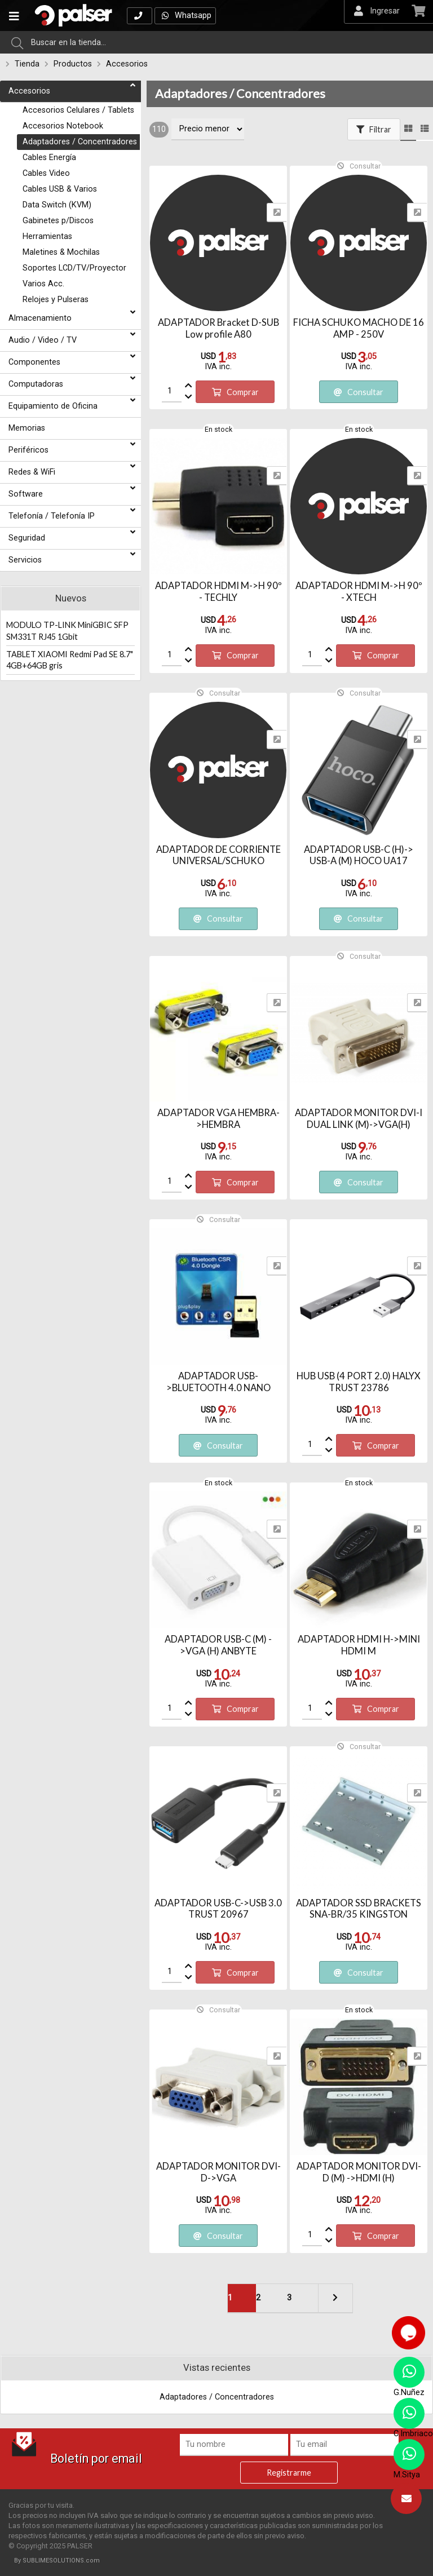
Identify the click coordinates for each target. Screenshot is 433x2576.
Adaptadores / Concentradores (240, 93)
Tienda (27, 64)
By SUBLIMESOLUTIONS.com (57, 2560)
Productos (73, 64)
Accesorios (127, 64)
